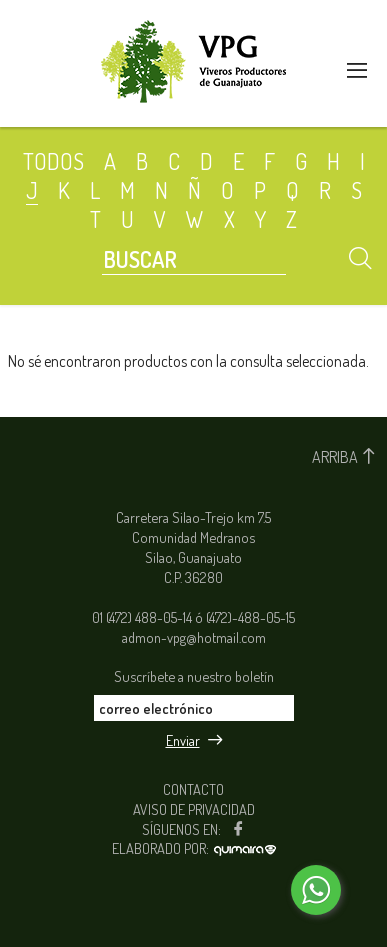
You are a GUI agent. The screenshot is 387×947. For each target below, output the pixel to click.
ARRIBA (344, 457)
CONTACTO (193, 789)
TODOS (53, 161)
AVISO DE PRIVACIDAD (194, 809)
